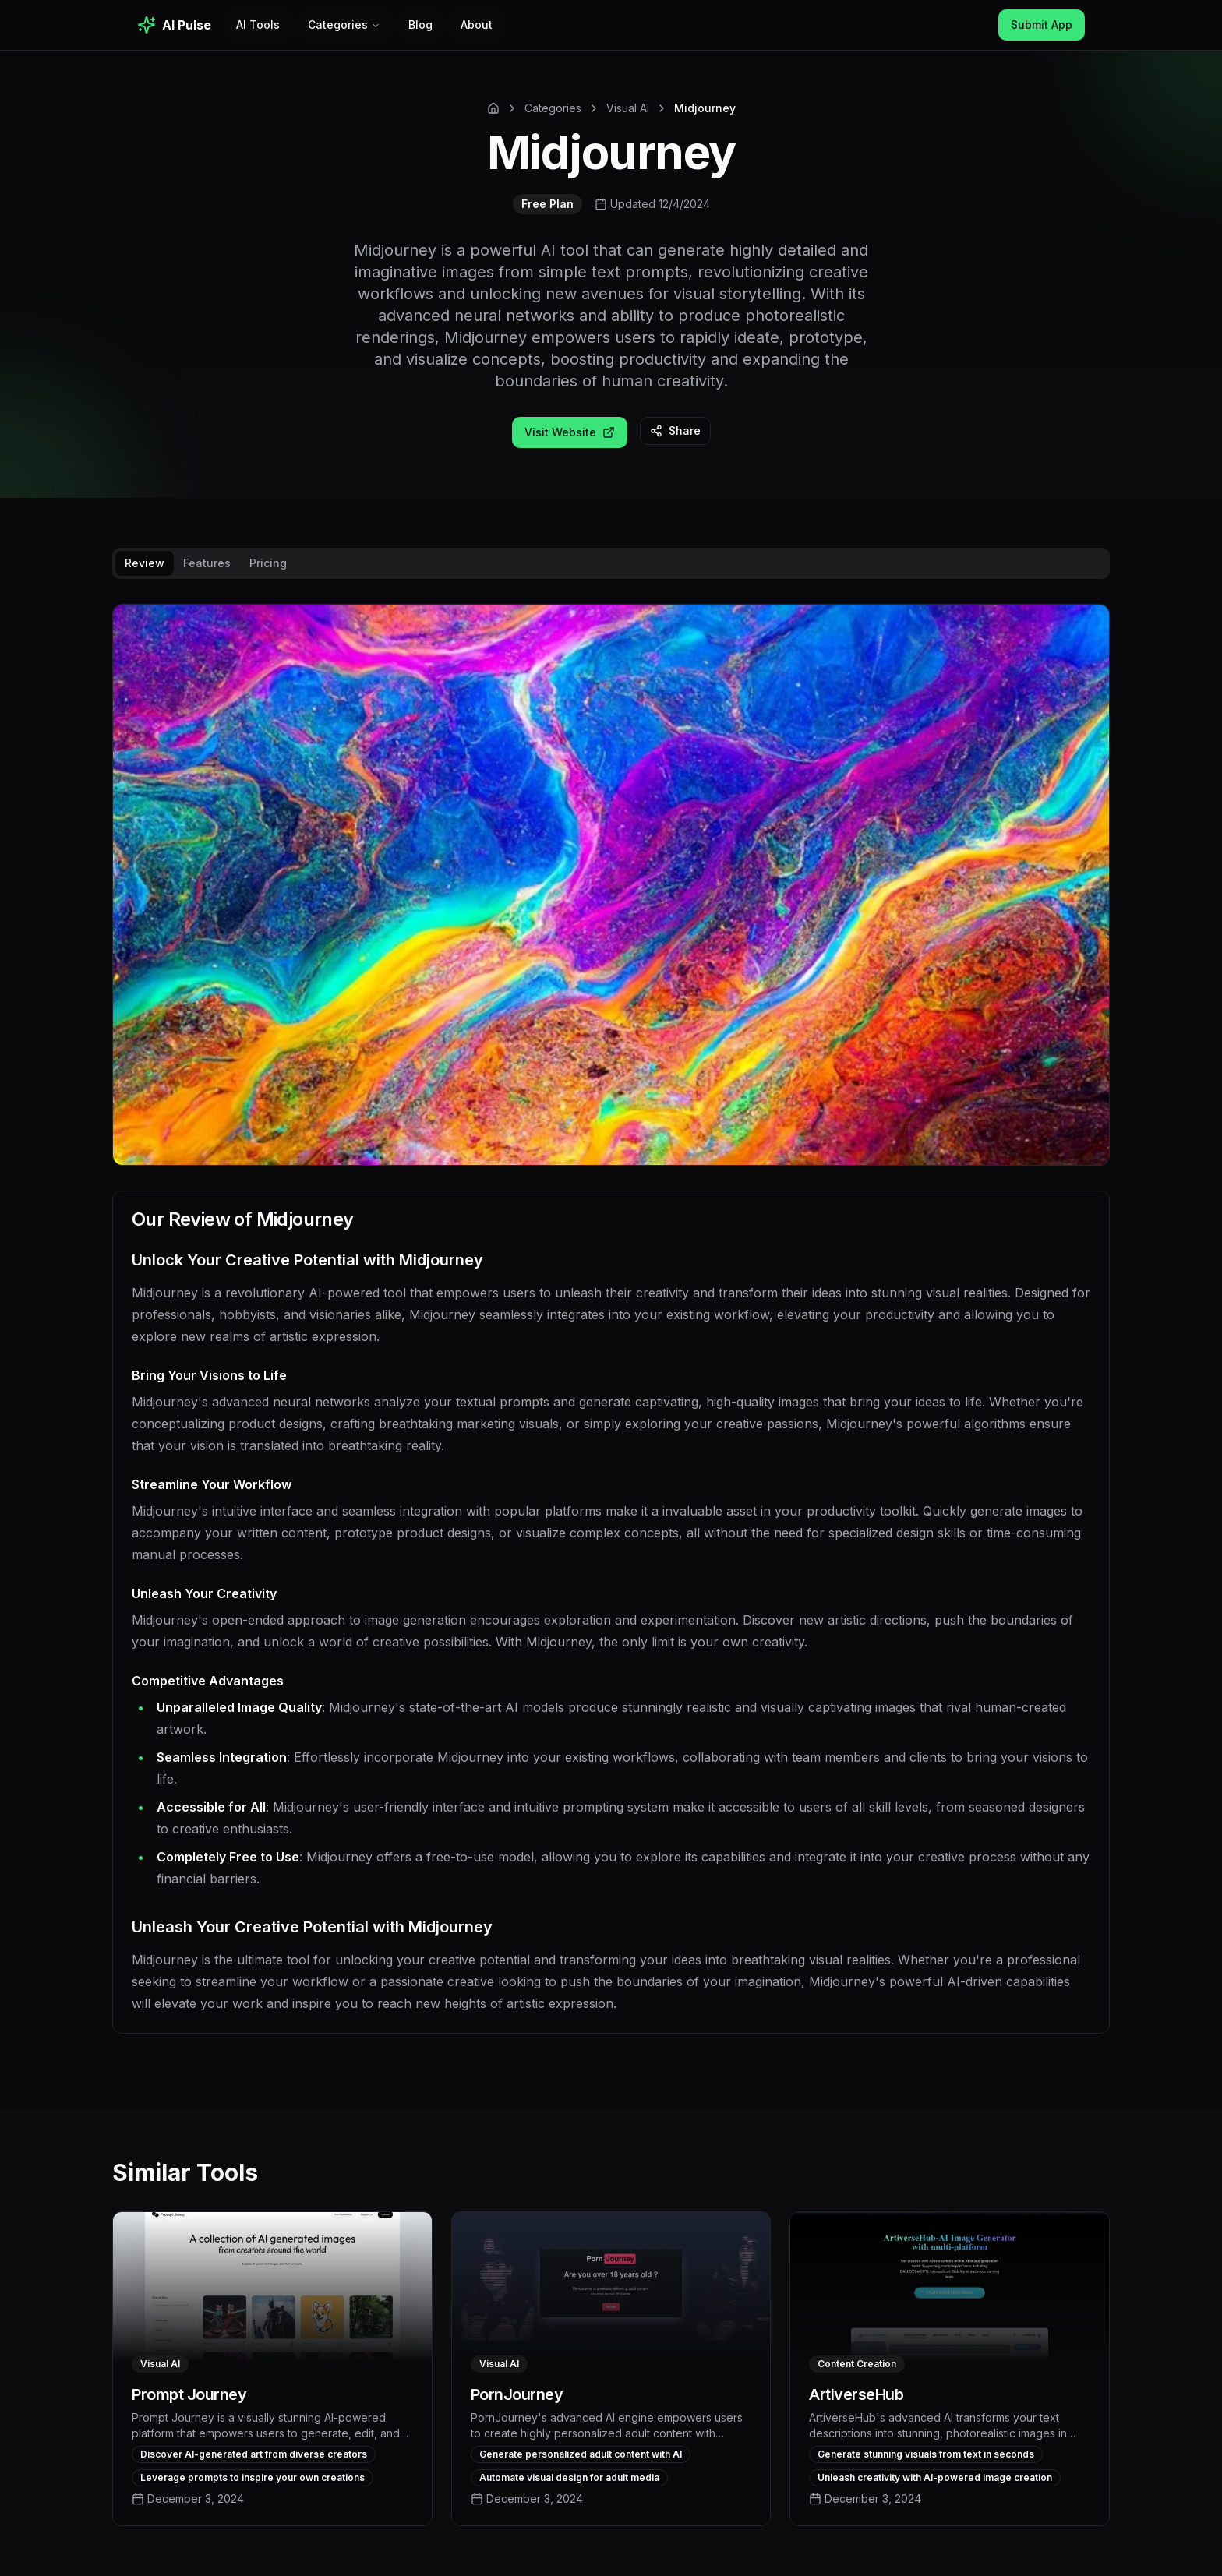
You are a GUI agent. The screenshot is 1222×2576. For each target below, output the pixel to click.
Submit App (1041, 24)
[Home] (493, 108)
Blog (420, 24)
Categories (344, 24)
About (477, 24)
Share (675, 430)
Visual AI (627, 108)
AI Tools (258, 24)
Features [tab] (207, 563)
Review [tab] (144, 563)
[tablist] (611, 563)
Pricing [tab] (268, 563)
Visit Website (569, 432)
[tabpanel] (611, 1331)
